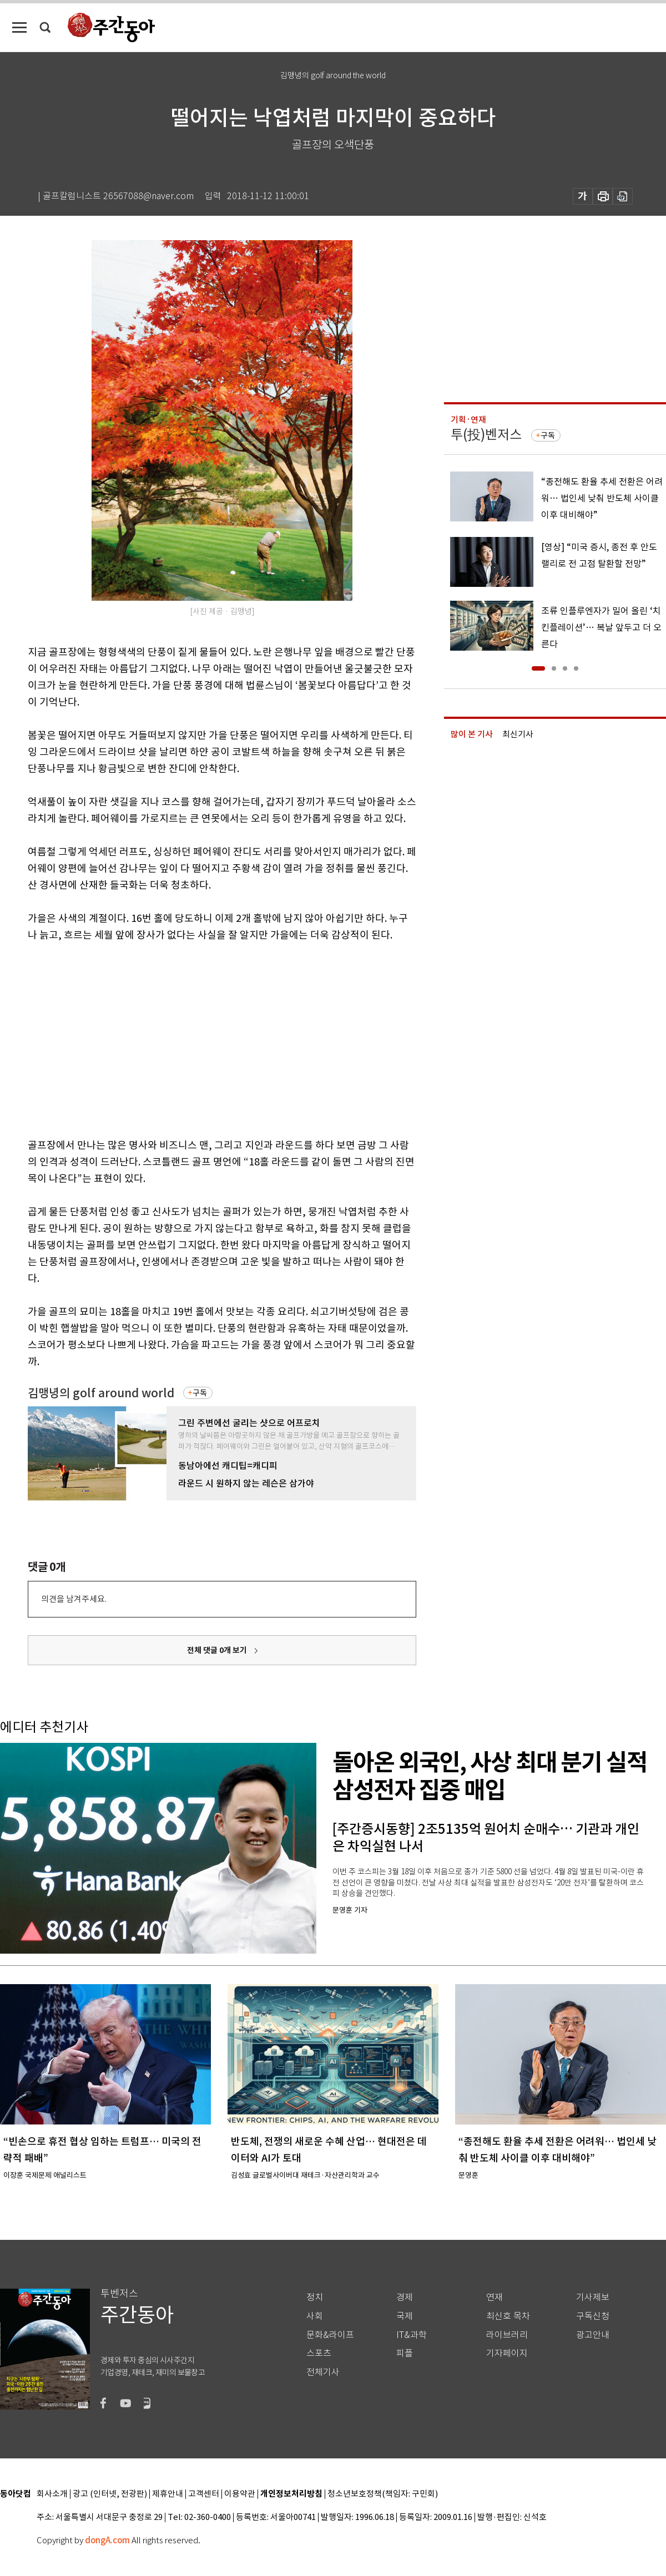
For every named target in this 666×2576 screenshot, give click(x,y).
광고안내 (592, 2335)
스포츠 (318, 2353)
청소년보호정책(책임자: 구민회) (382, 2494)
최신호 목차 (508, 2316)
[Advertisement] (149, 1037)
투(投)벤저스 (486, 434)
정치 (314, 2297)
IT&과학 (411, 2335)
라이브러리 (507, 2335)
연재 (494, 2297)
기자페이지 (507, 2353)
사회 (314, 2316)
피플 (404, 2353)
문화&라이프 (330, 2335)
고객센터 (203, 2494)
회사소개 (52, 2494)
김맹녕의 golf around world (101, 1393)
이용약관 (239, 2494)
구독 (200, 1393)
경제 (404, 2297)
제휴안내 (167, 2494)
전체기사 (323, 2372)
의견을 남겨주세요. (74, 1599)
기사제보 (592, 2297)
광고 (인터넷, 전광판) (110, 2494)
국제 (404, 2316)
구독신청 (592, 2316)
